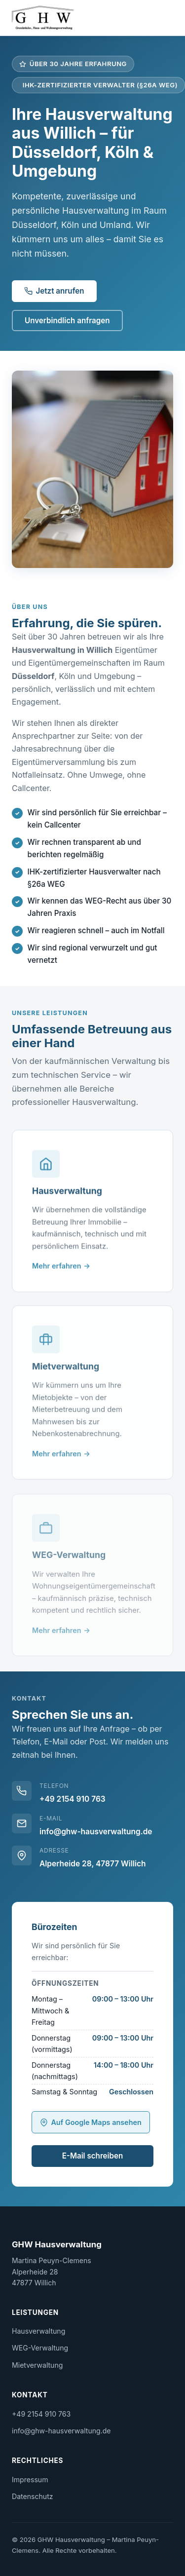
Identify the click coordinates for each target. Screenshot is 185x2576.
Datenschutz (32, 2496)
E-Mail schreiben (92, 2155)
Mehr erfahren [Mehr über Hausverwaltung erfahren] (56, 1267)
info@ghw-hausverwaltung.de (95, 1831)
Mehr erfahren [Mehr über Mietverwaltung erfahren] (56, 1456)
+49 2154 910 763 (72, 1799)
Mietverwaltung (37, 2365)
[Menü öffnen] (166, 17)
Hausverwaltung (38, 2331)
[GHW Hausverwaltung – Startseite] (43, 18)
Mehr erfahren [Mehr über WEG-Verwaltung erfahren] (56, 1634)
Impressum (30, 2479)
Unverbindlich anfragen (67, 320)
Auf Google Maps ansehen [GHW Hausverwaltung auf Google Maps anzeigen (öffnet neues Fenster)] (91, 2122)
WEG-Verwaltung (40, 2348)
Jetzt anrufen (54, 291)
